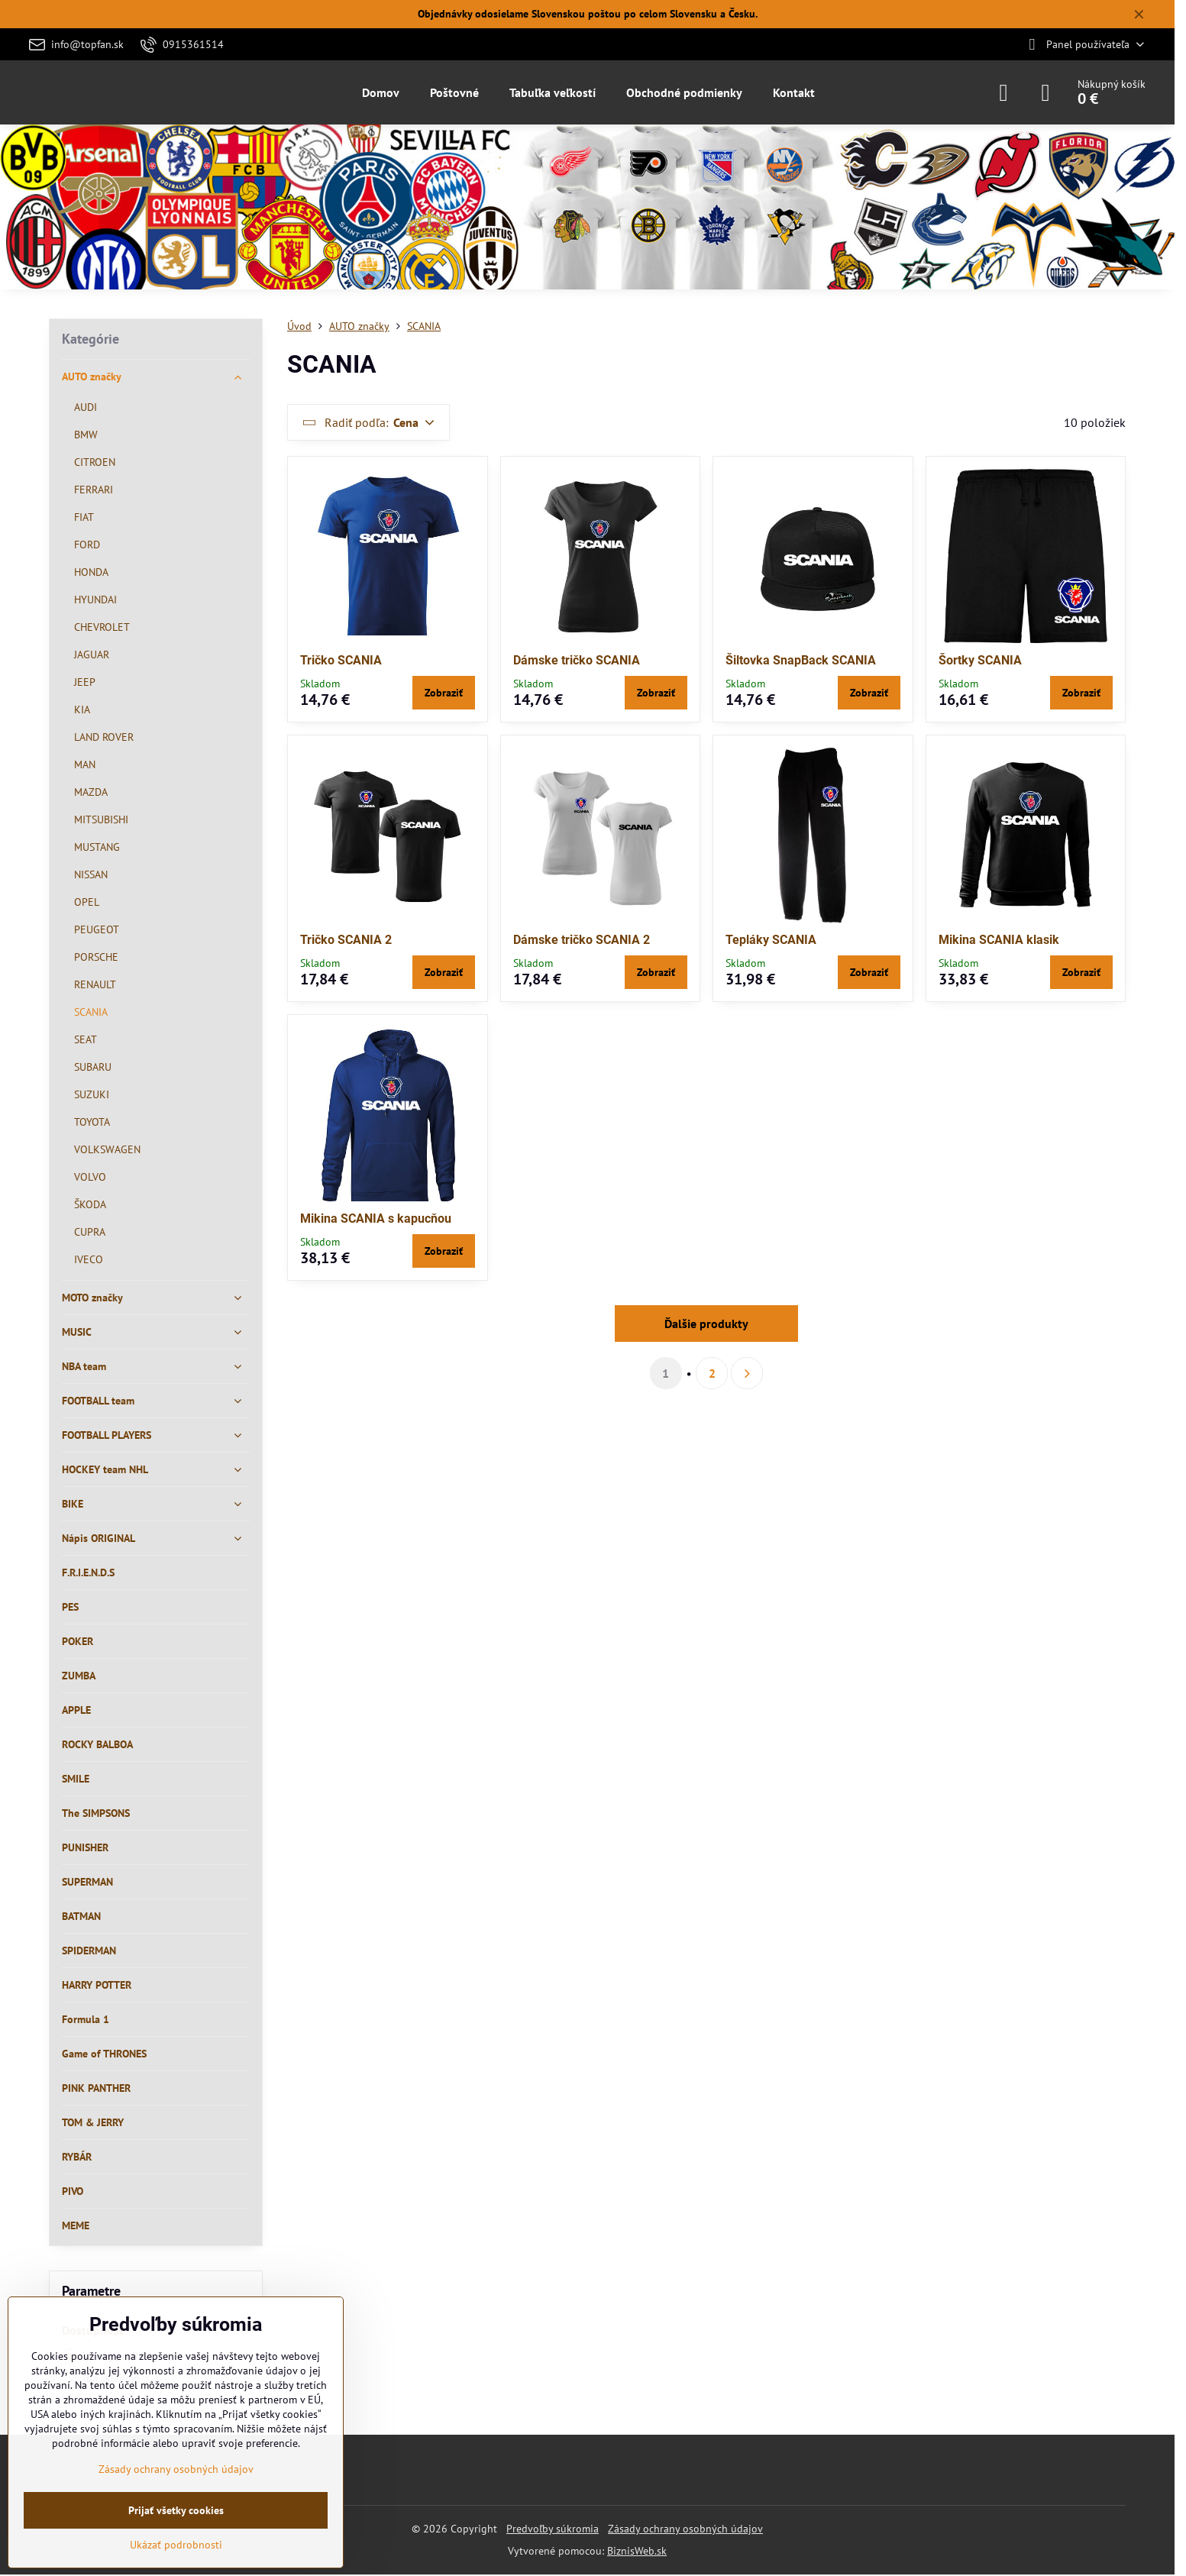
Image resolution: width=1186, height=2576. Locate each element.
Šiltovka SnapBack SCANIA (800, 660)
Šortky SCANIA (980, 660)
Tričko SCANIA (341, 660)
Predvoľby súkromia (552, 2529)
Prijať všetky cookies (176, 2510)
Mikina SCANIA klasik (999, 939)
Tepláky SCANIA (770, 939)
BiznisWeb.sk (637, 2551)
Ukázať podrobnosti (176, 2545)
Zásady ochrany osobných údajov (685, 2529)
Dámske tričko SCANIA (576, 660)
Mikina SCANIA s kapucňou (375, 1218)
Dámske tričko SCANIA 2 (581, 939)
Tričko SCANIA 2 (346, 939)
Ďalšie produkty (706, 1323)
